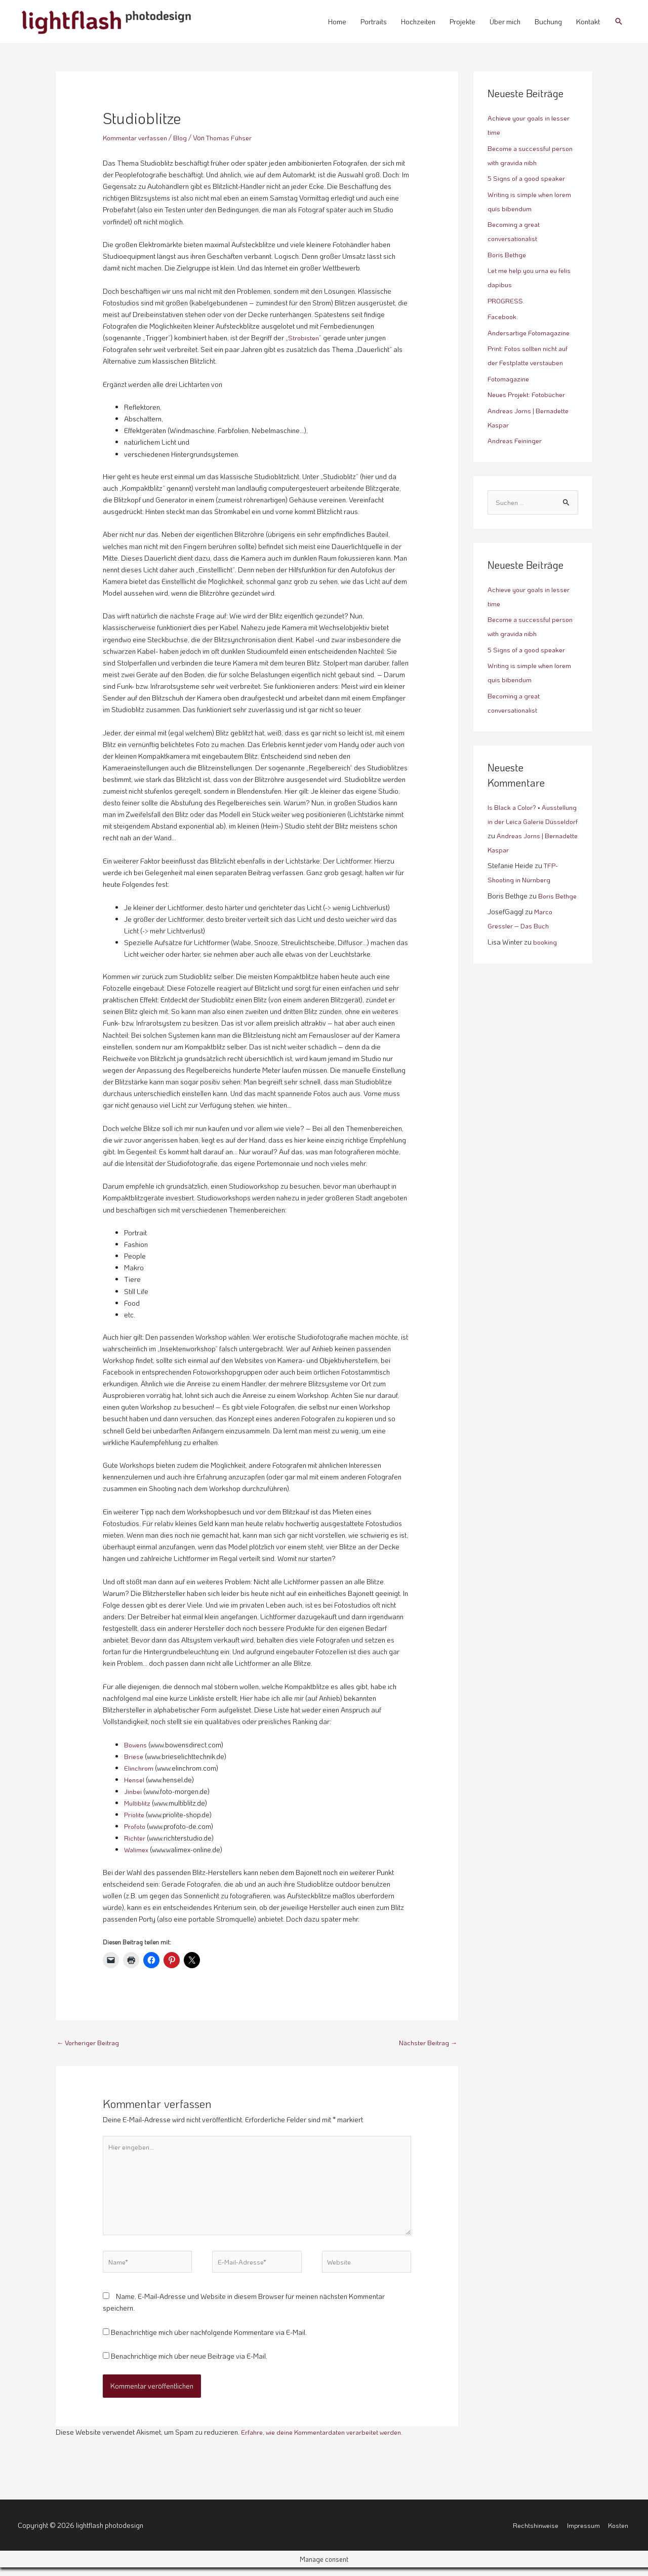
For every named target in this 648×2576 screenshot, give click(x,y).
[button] (618, 21)
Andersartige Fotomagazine (531, 332)
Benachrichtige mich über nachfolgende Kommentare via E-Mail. (209, 2340)
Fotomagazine (510, 378)
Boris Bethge (508, 254)
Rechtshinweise (533, 2533)
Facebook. (504, 316)
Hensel (134, 1779)
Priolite (134, 1814)
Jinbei (133, 1791)
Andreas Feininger (516, 440)
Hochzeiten (418, 21)
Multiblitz (137, 1803)
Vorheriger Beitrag (90, 2043)
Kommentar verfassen (137, 137)
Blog (184, 137)
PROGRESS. (506, 300)
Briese (134, 1756)
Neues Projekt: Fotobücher (529, 394)
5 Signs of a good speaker (528, 178)
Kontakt (588, 21)
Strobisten (303, 337)
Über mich (505, 21)
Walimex (137, 1849)
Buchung (548, 21)
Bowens (136, 1744)
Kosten (619, 2533)
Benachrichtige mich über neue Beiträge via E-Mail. (189, 2364)
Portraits (373, 21)
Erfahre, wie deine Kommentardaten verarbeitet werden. (327, 2440)
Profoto (135, 1826)
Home (337, 21)
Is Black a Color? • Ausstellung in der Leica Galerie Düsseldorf (524, 822)
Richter (135, 1838)
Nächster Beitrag (426, 2043)
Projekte (462, 21)
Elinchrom (139, 1768)
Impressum (583, 2533)
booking (545, 956)
